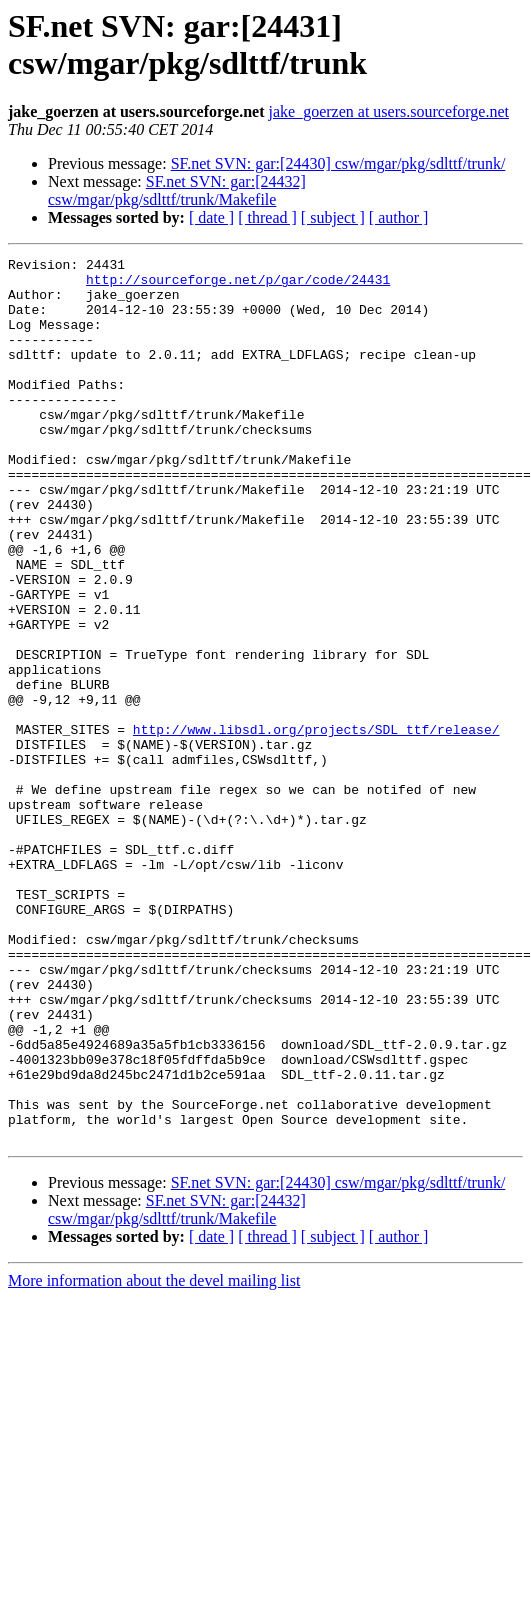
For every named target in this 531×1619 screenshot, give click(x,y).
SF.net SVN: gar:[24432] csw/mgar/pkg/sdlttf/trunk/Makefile (177, 190)
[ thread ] (267, 217)
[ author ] (399, 217)
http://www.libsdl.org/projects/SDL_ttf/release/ (316, 825)
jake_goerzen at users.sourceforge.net (389, 111)
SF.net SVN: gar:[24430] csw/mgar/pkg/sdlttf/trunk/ (338, 163)
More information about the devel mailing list (154, 1457)
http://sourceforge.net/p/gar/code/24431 (238, 285)
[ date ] (211, 217)
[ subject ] (333, 217)
